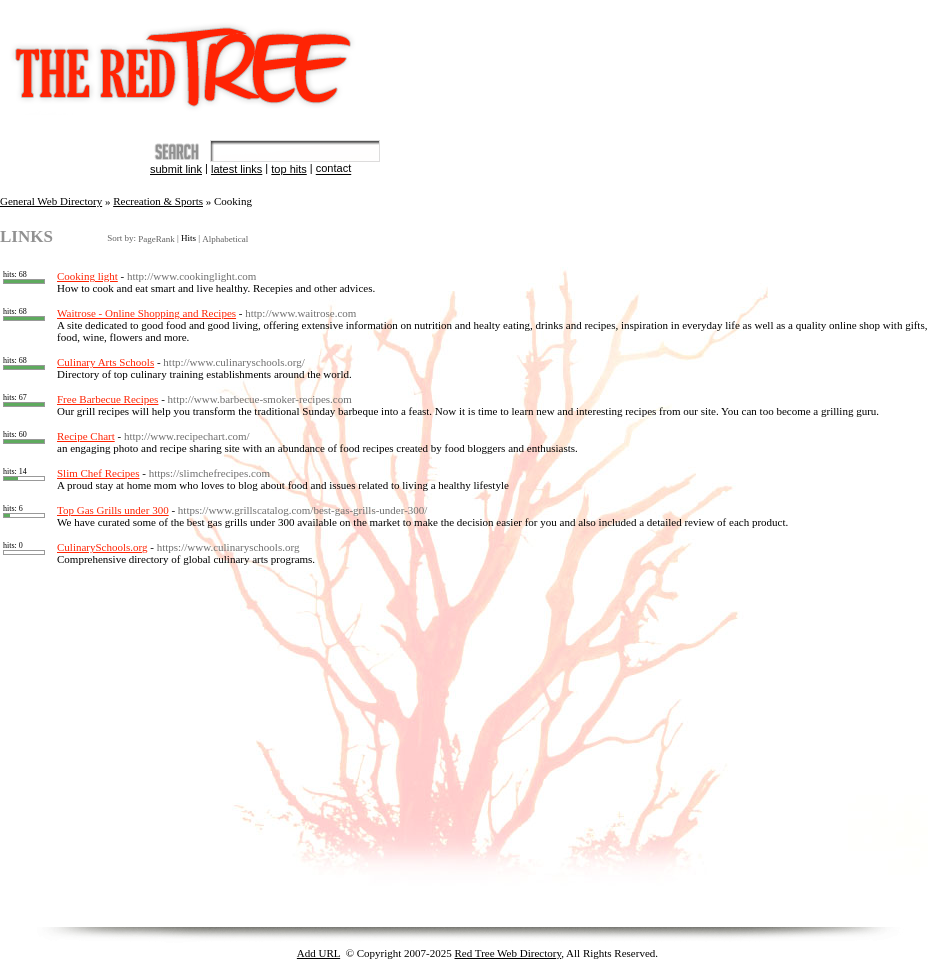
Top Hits (288, 169)
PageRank (155, 239)
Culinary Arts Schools (105, 362)
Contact (333, 169)
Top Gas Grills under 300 (113, 510)
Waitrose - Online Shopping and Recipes (146, 313)
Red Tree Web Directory (508, 953)
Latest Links (236, 169)
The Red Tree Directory (187, 57)
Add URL (318, 953)
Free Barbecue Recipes (107, 399)
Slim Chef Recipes (98, 473)
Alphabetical (225, 239)
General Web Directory (51, 201)
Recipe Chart (86, 436)
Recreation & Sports (158, 201)
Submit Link (176, 169)
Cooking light (87, 276)
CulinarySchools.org (102, 547)
